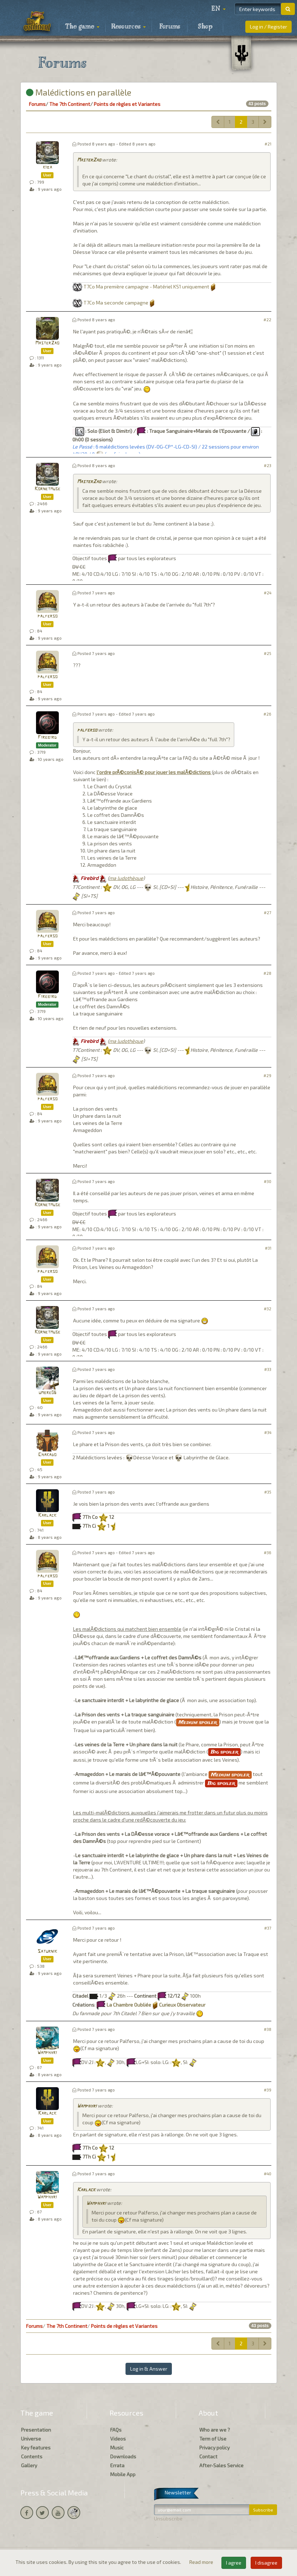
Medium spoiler (198, 1722)
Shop (205, 27)
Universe (31, 2439)
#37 (267, 1928)
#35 (267, 1492)
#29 (267, 1075)
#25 (267, 653)
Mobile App (122, 2474)
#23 (267, 465)
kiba (47, 167)
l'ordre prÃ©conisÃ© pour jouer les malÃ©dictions (154, 772)
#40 (267, 2173)
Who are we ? (214, 2430)
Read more (201, 2562)
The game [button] (82, 27)
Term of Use (212, 2439)
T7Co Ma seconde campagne (115, 302)
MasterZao (89, 160)
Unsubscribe (168, 2518)
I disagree (266, 2563)
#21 (268, 144)
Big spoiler (224, 1752)
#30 (267, 1181)
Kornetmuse (47, 489)
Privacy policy (214, 2447)
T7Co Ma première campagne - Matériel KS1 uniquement (146, 286)
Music (117, 2447)
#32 (267, 1308)
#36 (267, 1552)
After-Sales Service (221, 2465)
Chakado (47, 1455)
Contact (208, 2456)
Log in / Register (268, 27)
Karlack (47, 1515)
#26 (267, 714)
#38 (267, 2029)
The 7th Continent (69, 104)
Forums (169, 27)
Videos (118, 2439)
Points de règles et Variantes (127, 104)
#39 (267, 2090)
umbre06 (47, 1392)
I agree (233, 2563)
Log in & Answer (148, 2369)
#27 (267, 912)
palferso (47, 616)
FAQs (116, 2430)
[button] (218, 9)
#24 (267, 592)
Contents (31, 2456)
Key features (36, 2447)
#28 (267, 973)
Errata (117, 2465)
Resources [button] (128, 27)
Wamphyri (47, 2052)
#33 (267, 1369)
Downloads (123, 2456)
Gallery (29, 2465)
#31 (268, 1248)
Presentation (36, 2430)
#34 (267, 1432)
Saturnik (47, 1951)
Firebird (47, 737)
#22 (267, 319)
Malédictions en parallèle (78, 92)
